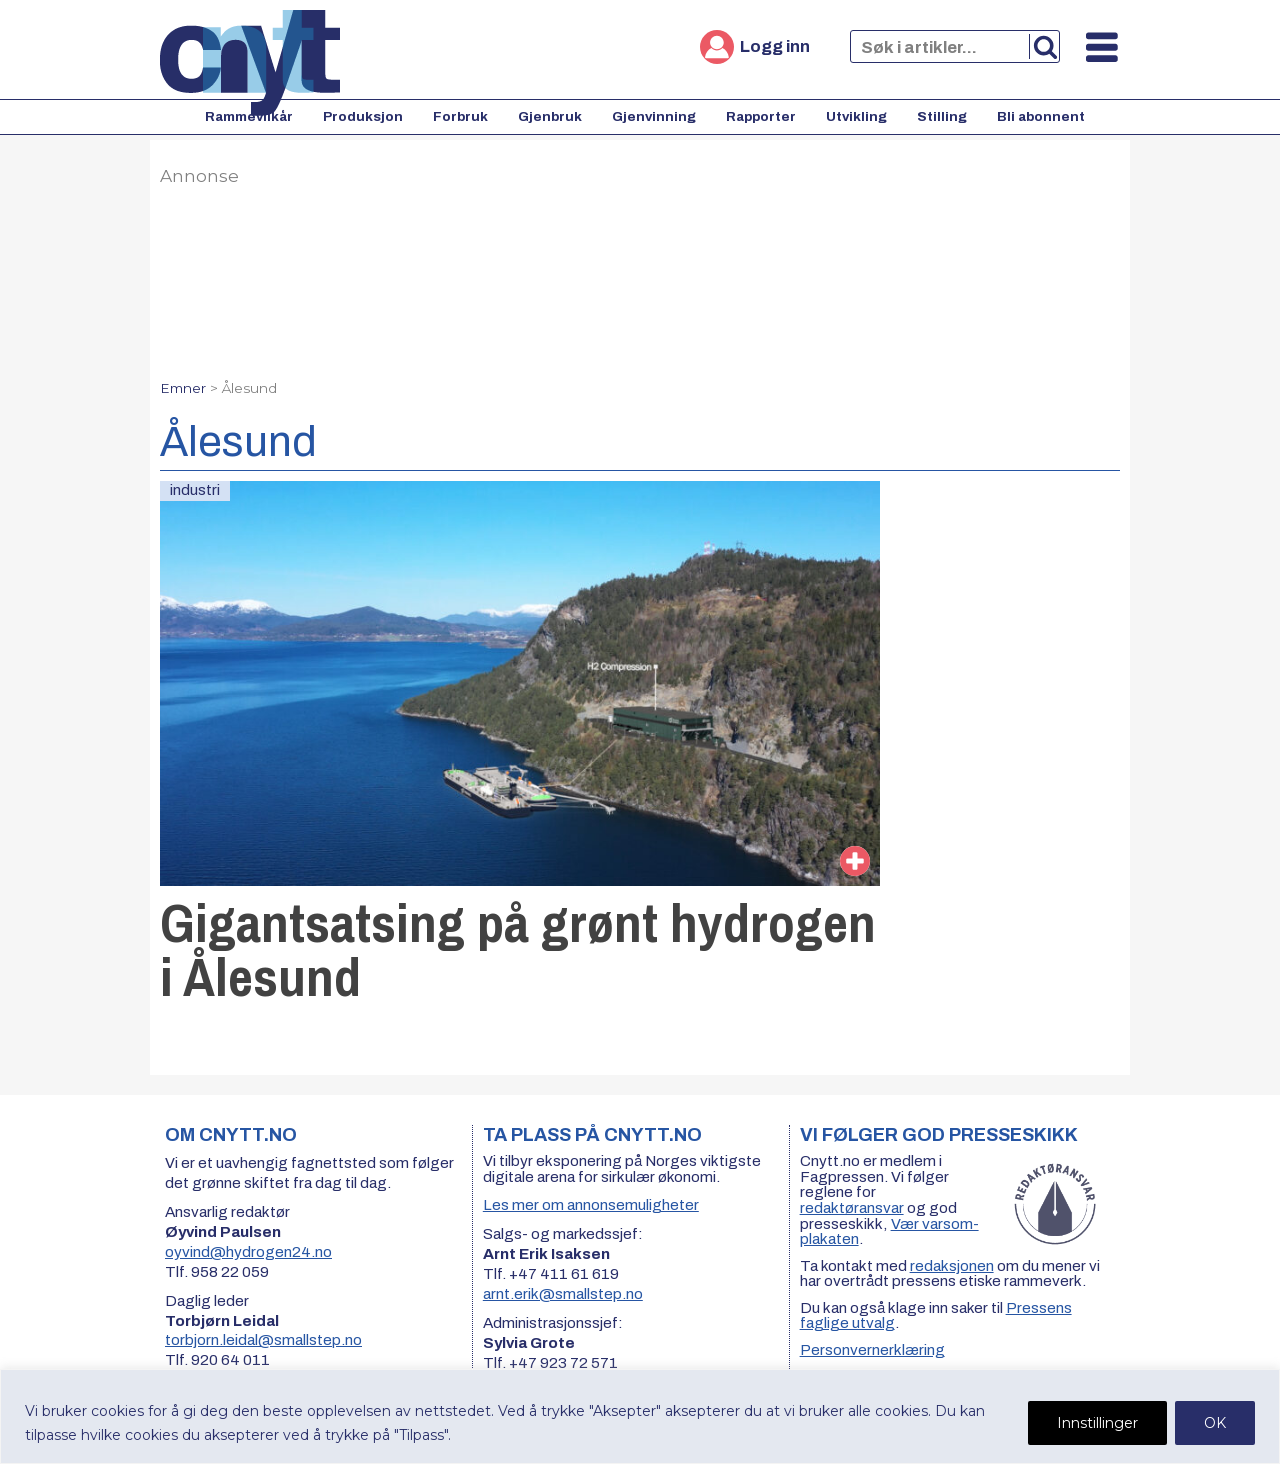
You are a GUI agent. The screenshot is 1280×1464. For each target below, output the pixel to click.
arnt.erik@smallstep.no (563, 1294)
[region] (640, 1416)
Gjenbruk (550, 116)
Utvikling (856, 116)
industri (195, 490)
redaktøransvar (852, 1208)
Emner (183, 388)
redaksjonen (952, 1266)
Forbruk (460, 116)
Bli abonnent (1041, 116)
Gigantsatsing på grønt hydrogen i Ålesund (518, 949)
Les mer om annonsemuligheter (591, 1205)
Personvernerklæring (872, 1350)
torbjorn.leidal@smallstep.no (263, 1340)
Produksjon (363, 116)
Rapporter (761, 116)
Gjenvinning (654, 116)
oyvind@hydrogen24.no (248, 1252)
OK (1215, 1423)
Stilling (942, 116)
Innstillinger (1097, 1423)
